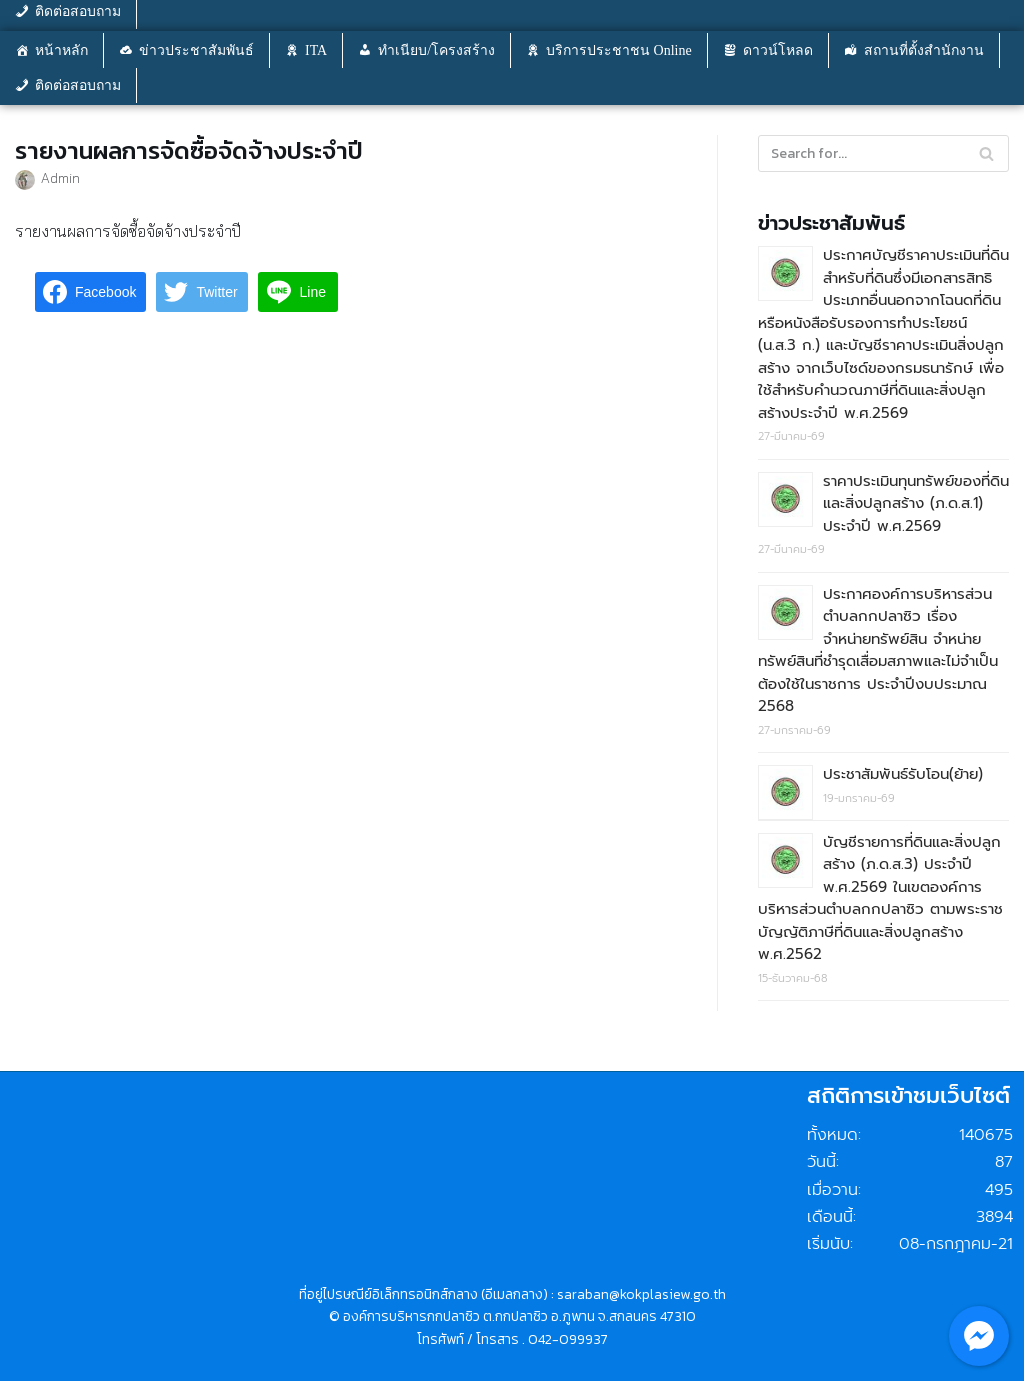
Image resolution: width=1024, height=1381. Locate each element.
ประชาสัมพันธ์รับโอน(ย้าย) (903, 774)
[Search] (986, 153)
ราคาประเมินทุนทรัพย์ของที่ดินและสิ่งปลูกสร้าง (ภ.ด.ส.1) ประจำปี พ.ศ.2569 (916, 503)
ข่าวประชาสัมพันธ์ (196, 50)
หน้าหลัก (61, 50)
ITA (316, 50)
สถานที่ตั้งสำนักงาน (924, 50)
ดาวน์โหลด (778, 50)
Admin (60, 177)
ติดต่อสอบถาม (78, 85)
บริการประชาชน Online (619, 50)
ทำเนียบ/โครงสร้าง (436, 50)
